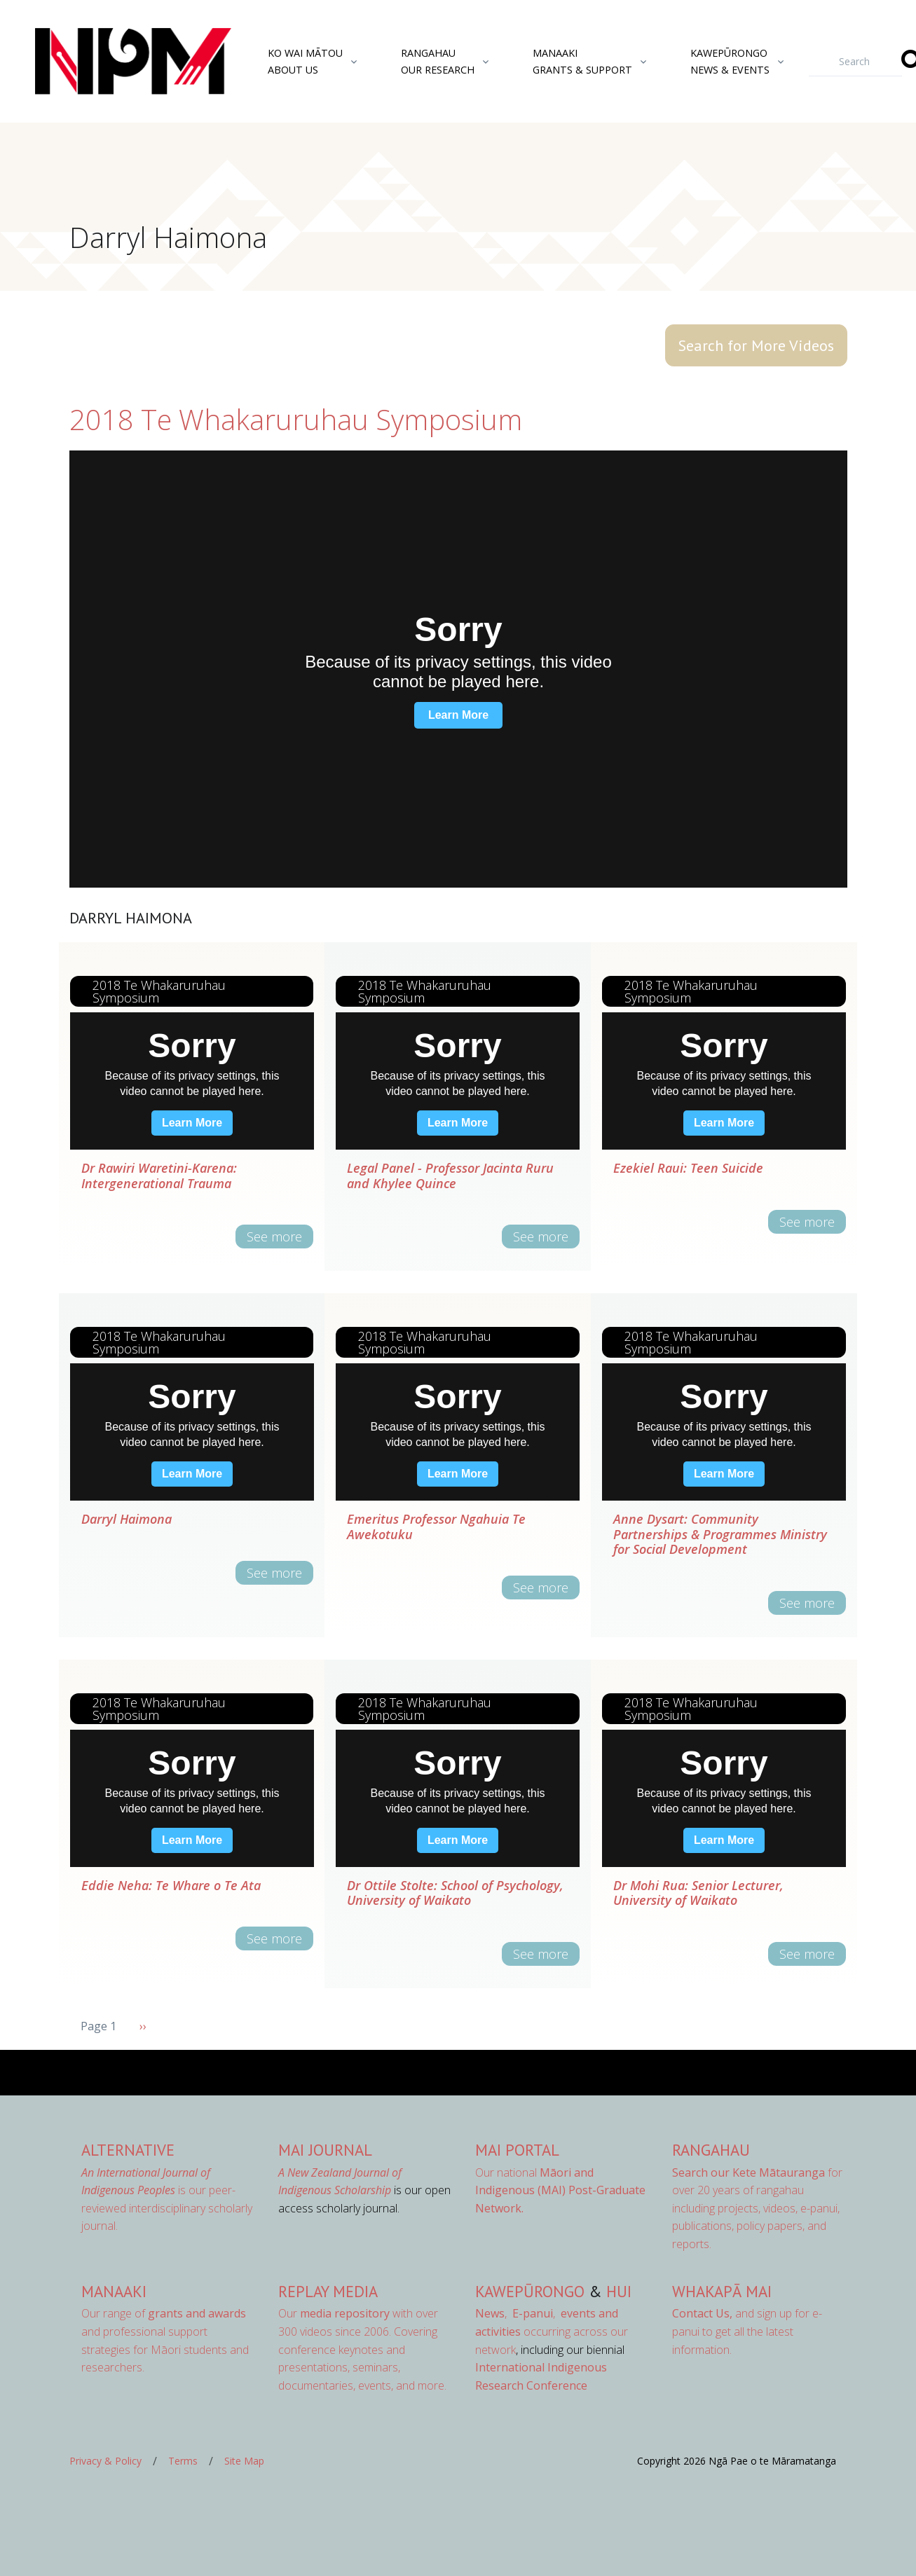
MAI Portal (517, 2150)
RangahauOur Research (437, 61)
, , (516, 2313)
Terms (183, 2460)
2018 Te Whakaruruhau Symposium (295, 419)
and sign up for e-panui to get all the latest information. (747, 2331)
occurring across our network (551, 2331)
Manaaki (113, 2291)
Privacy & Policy (105, 2460)
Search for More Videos (756, 345)
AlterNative (128, 2150)
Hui (618, 2291)
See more (274, 1236)
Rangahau (711, 2150)
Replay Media (328, 2291)
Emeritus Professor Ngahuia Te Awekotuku (436, 1526)
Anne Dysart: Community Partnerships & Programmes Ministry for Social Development (720, 1533)
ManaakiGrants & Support (582, 61)
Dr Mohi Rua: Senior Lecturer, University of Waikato (698, 1893)
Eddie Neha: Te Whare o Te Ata (171, 1885)
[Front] (98, 62)
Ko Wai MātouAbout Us (305, 61)
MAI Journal (325, 2150)
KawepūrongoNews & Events (730, 61)
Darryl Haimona (126, 1518)
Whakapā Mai (722, 2291)
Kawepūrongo (530, 2291)
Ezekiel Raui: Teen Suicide (688, 1167)
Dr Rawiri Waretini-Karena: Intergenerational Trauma (159, 1175)
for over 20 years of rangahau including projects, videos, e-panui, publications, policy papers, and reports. (757, 2208)
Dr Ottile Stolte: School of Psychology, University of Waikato (455, 1893)
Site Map (244, 2460)
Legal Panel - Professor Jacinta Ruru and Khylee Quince (450, 1175)
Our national (560, 2190)
